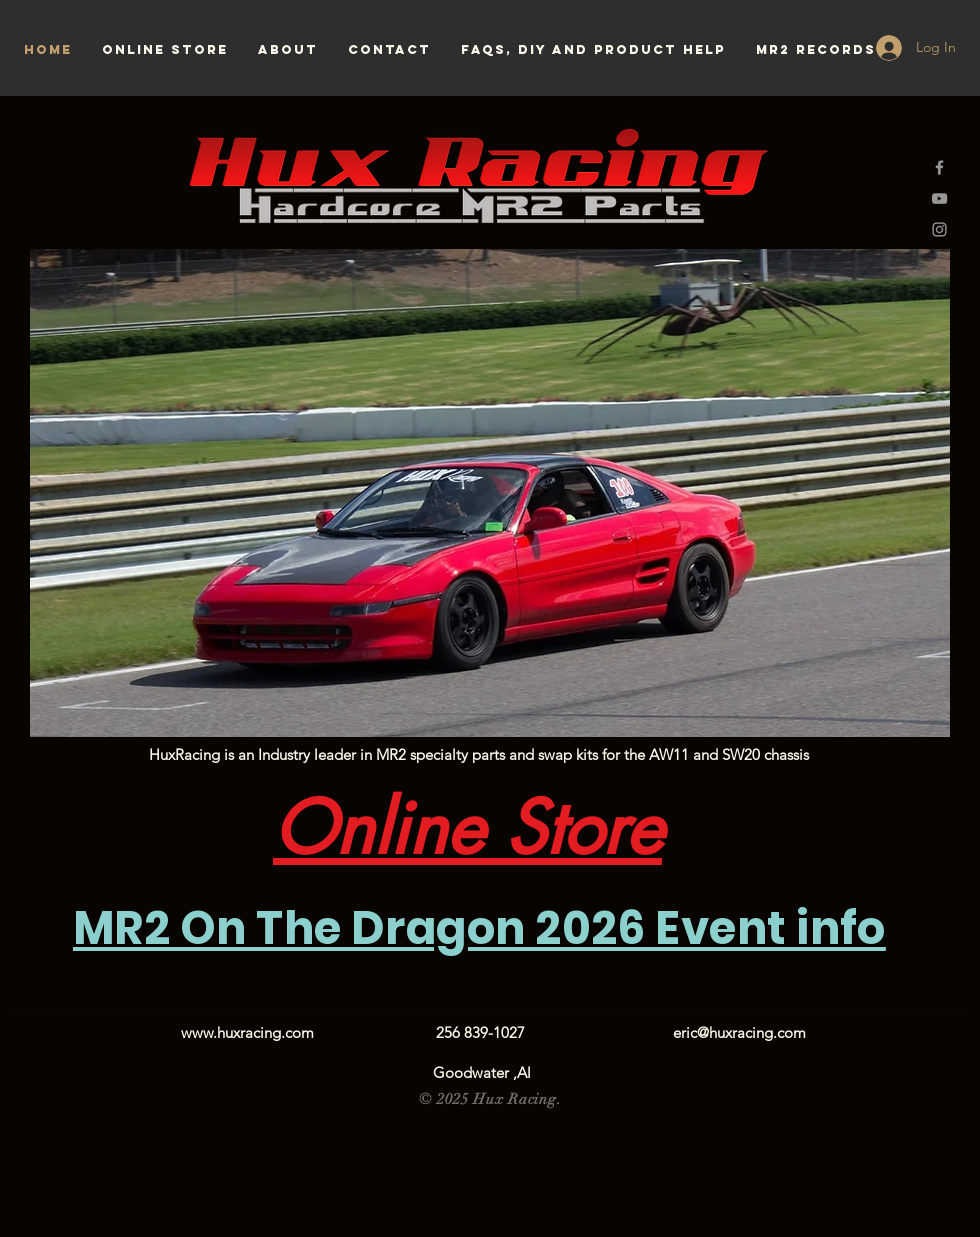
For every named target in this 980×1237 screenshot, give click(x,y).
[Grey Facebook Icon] (939, 167)
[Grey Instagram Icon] (939, 229)
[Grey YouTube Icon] (939, 198)
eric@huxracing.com (739, 1032)
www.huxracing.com (247, 1032)
